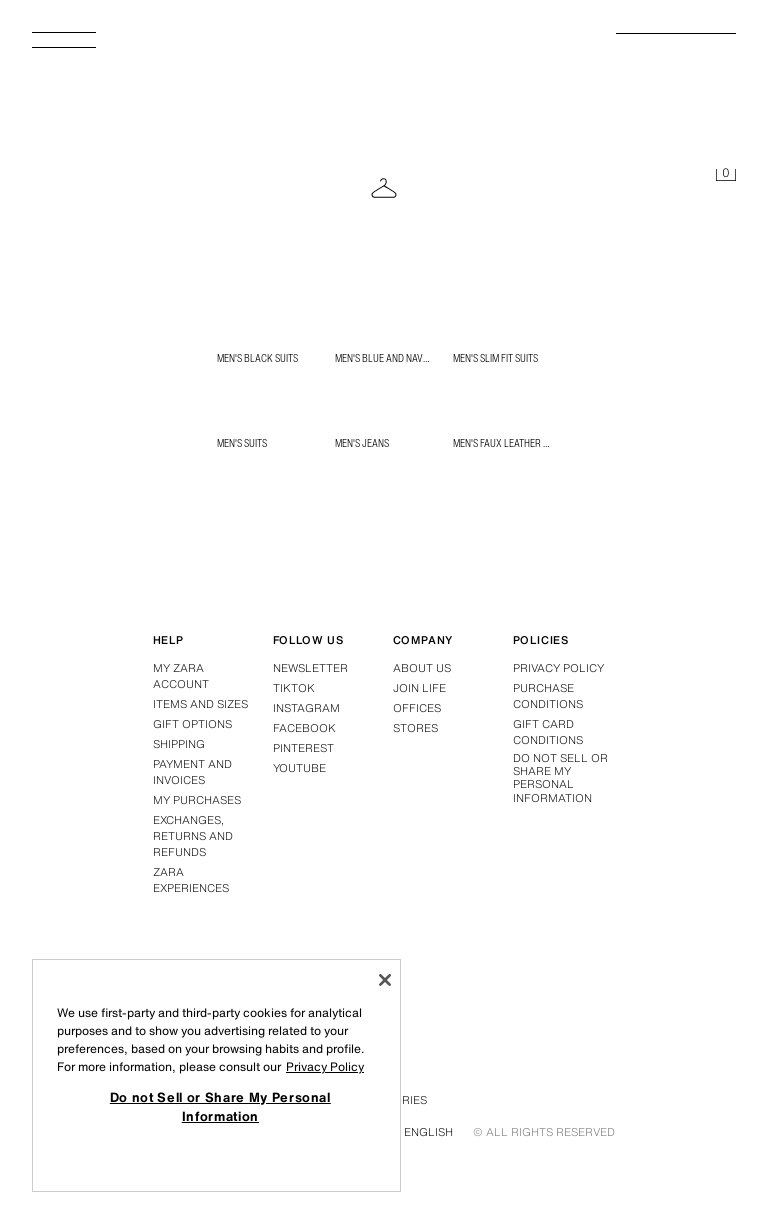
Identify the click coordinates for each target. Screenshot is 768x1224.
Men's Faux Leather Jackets (517, 443)
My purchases (197, 800)
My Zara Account (181, 676)
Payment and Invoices (192, 772)
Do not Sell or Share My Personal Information (560, 778)
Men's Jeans (362, 443)
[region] (216, 1075)
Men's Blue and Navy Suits (394, 358)
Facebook (304, 728)
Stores (415, 728)
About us (422, 668)
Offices (417, 708)
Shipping (179, 744)
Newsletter (310, 668)
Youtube (299, 768)
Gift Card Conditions (548, 732)
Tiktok (294, 688)
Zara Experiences (191, 880)
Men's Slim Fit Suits (495, 358)
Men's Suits (242, 443)
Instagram (306, 708)
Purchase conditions (548, 696)
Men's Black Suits (257, 358)
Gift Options (192, 724)
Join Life (419, 688)
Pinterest (303, 748)
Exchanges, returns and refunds (193, 836)
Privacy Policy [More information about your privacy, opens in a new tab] (325, 1066)
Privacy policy (558, 668)
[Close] (385, 980)
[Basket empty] (726, 176)
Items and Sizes (200, 704)
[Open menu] (72, 46)
